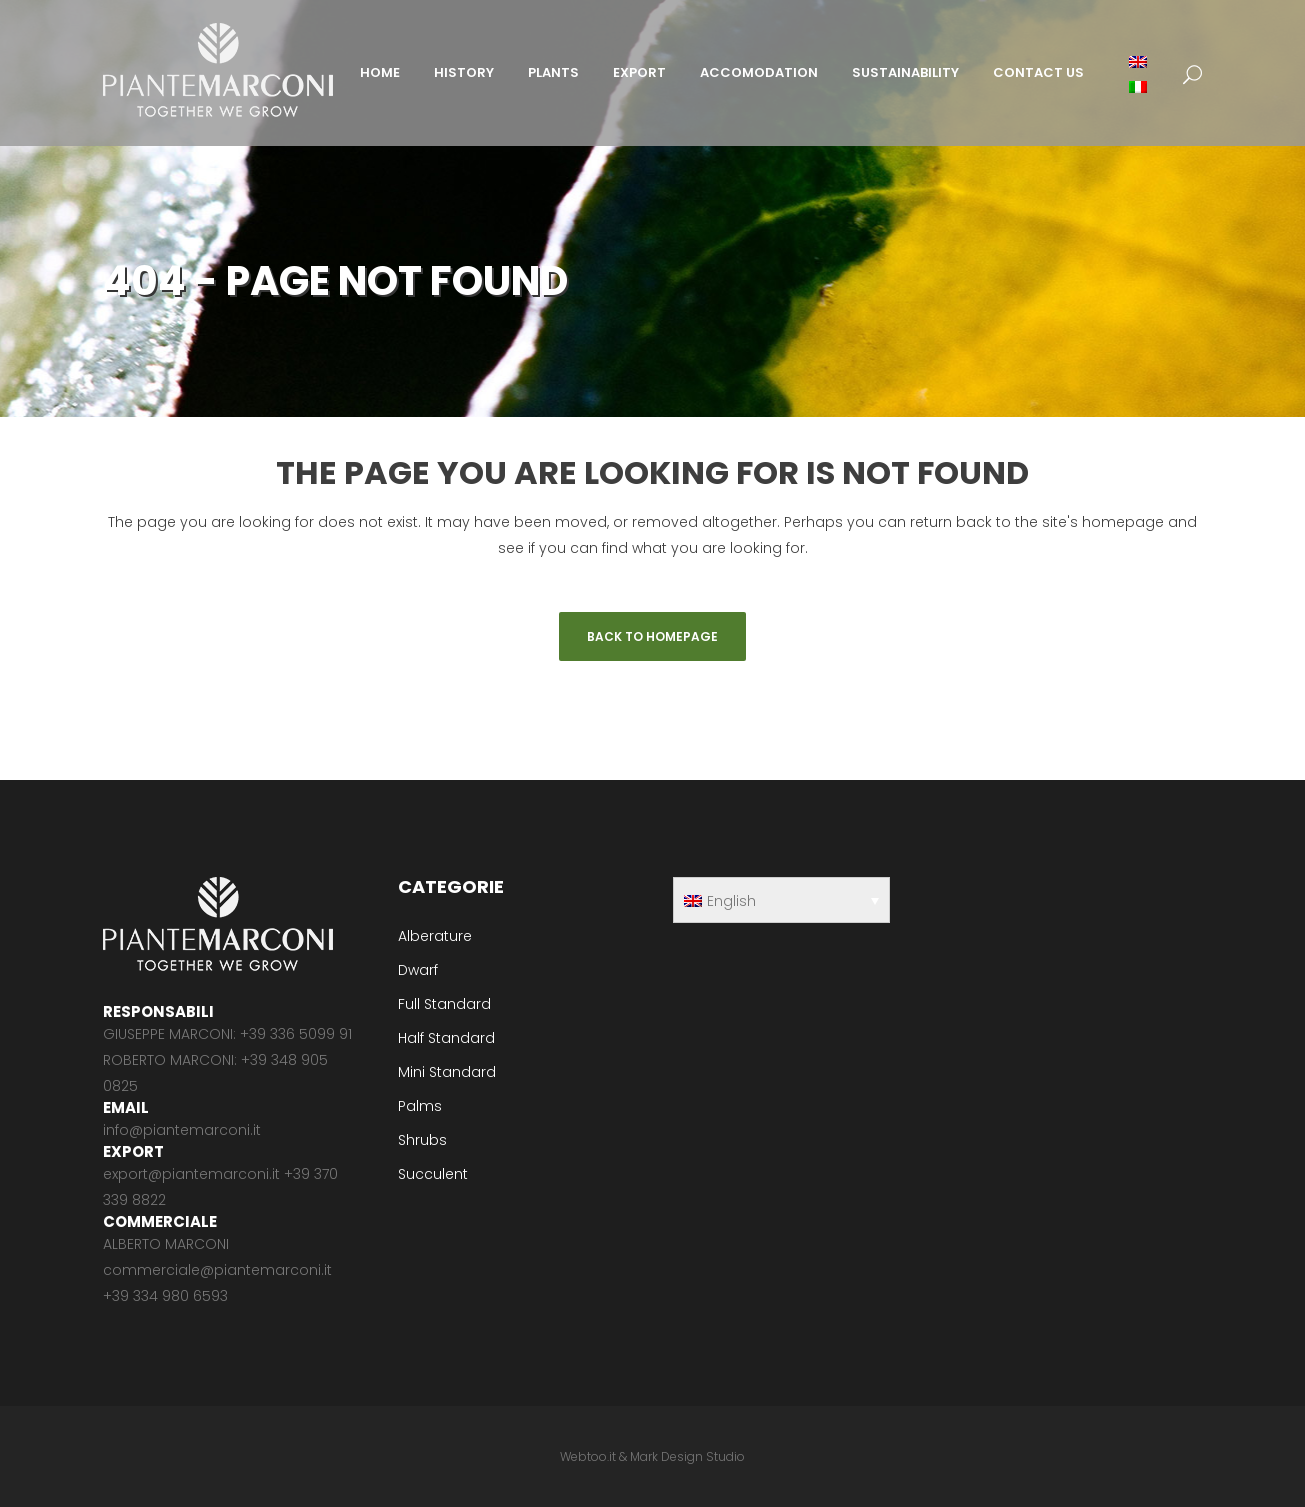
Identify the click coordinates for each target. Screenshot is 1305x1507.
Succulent (433, 1174)
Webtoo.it (588, 1456)
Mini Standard (447, 1072)
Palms (420, 1106)
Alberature (435, 936)
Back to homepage (652, 636)
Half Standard (446, 1038)
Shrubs (422, 1140)
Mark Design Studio (687, 1456)
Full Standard (444, 1004)
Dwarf (418, 970)
